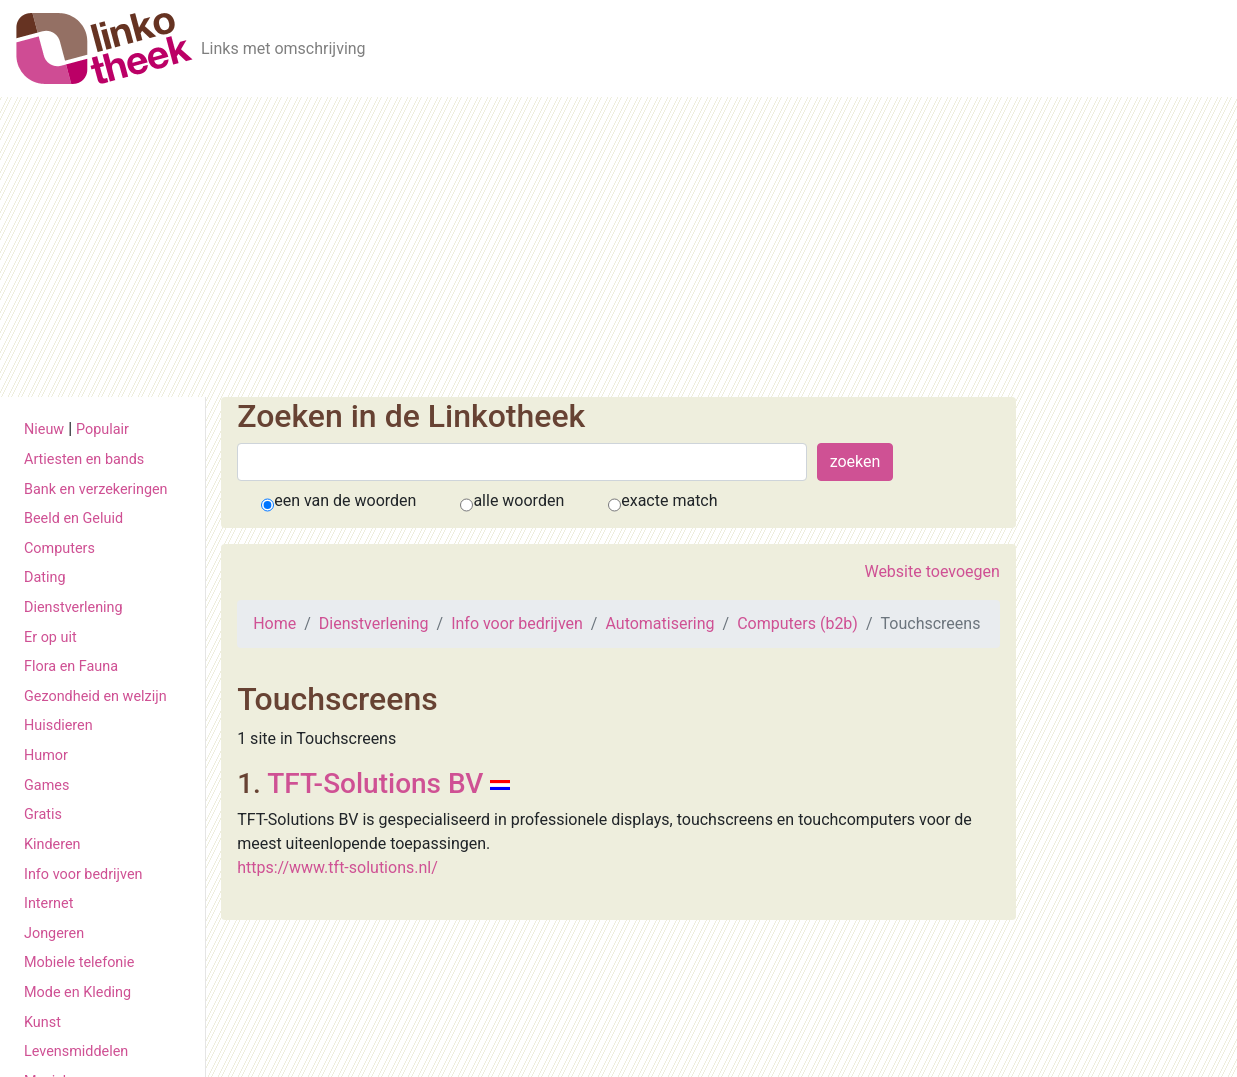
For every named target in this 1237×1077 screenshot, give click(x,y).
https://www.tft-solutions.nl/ (337, 867)
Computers (59, 548)
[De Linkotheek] (104, 48)
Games (46, 785)
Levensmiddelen (76, 1051)
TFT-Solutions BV (375, 783)
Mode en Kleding (77, 992)
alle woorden (518, 500)
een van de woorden (345, 500)
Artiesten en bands (84, 459)
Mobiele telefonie (79, 962)
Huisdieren (58, 725)
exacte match (669, 500)
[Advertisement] (619, 247)
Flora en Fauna (71, 666)
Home (274, 623)
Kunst (42, 1022)
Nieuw (44, 429)
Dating (45, 577)
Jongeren (54, 933)
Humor (46, 755)
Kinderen (52, 844)
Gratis (43, 814)
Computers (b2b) (797, 623)
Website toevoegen (931, 571)
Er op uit (50, 637)
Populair (102, 429)
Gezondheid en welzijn (95, 696)
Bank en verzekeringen (96, 489)
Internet (48, 903)
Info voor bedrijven (83, 874)
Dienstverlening (73, 607)
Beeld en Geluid (73, 518)
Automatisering (659, 623)
